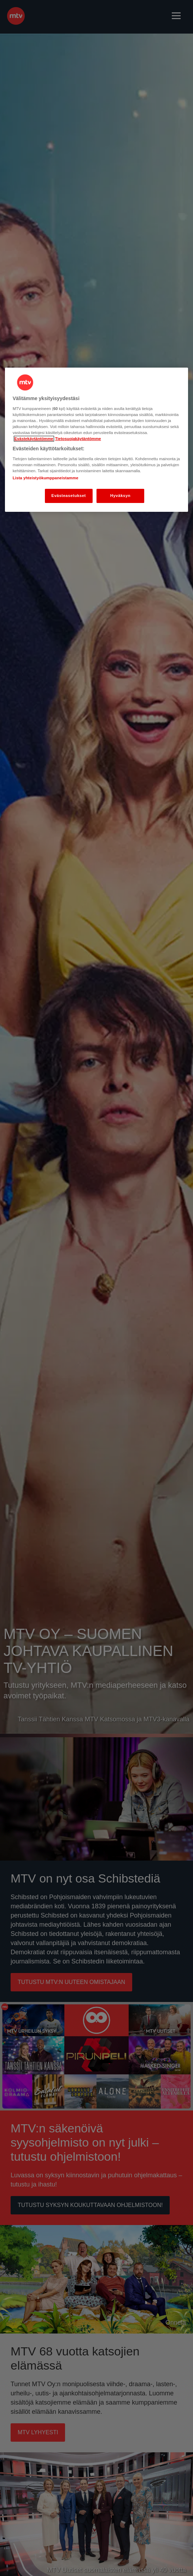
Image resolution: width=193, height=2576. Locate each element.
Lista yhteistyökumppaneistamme (45, 478)
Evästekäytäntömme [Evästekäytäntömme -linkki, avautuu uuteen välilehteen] (33, 439)
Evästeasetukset (68, 495)
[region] (96, 440)
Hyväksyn (120, 495)
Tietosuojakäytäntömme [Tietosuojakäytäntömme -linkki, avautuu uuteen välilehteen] (78, 439)
